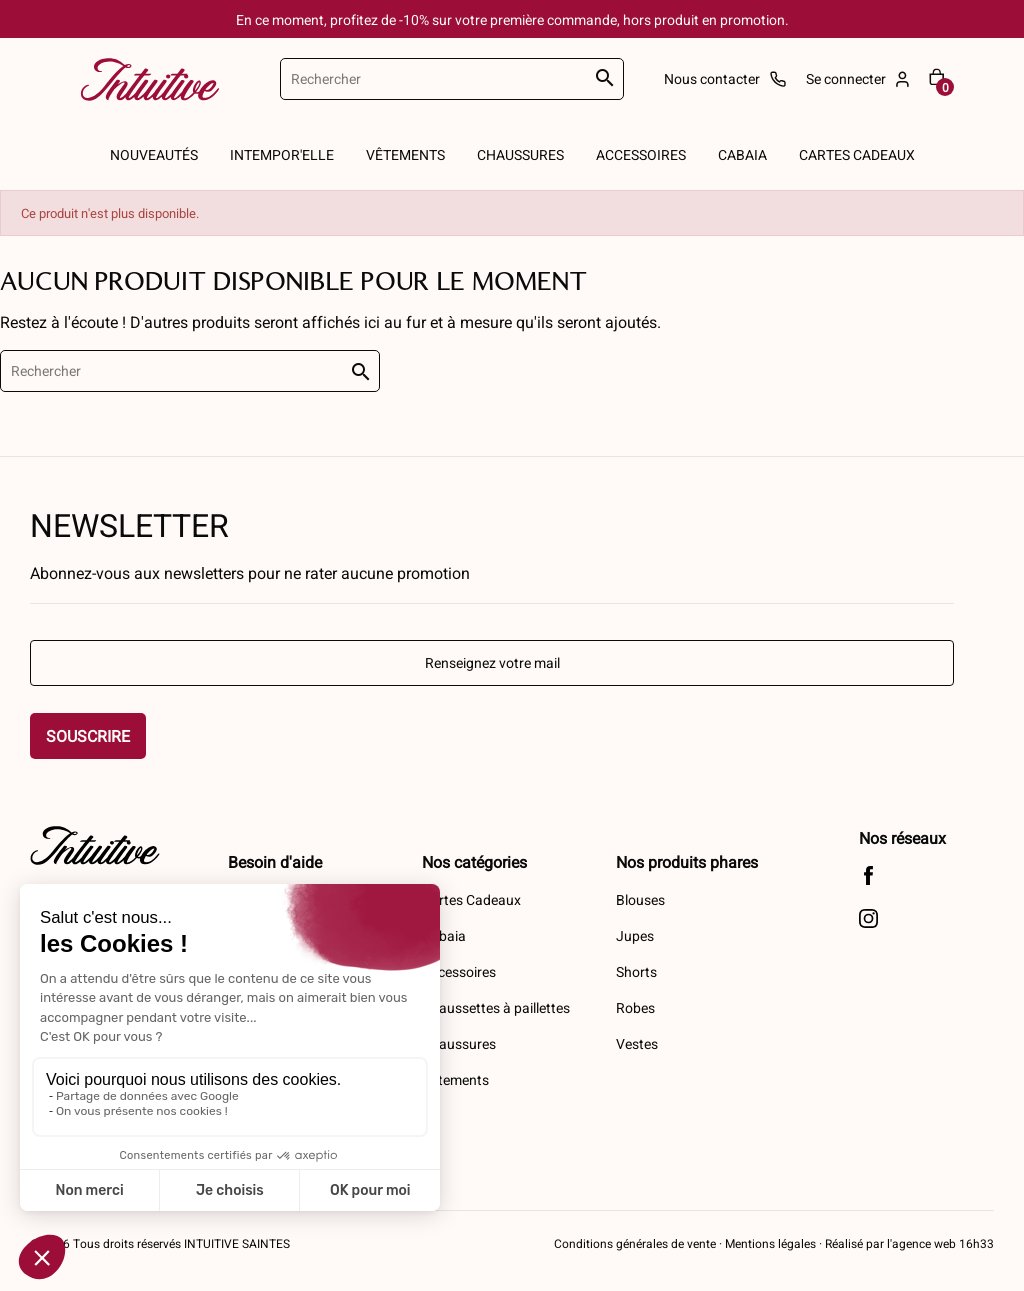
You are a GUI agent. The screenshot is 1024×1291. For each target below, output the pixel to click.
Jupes (635, 935)
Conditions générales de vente (635, 1243)
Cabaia (444, 935)
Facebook (868, 875)
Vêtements (455, 1079)
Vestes (637, 1043)
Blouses (640, 899)
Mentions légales (770, 1243)
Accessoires (459, 971)
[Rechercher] (452, 79)
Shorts (636, 971)
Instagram (868, 918)
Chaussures (459, 1043)
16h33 (975, 1243)
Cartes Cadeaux (471, 899)
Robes (635, 1007)
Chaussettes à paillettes (496, 1007)
